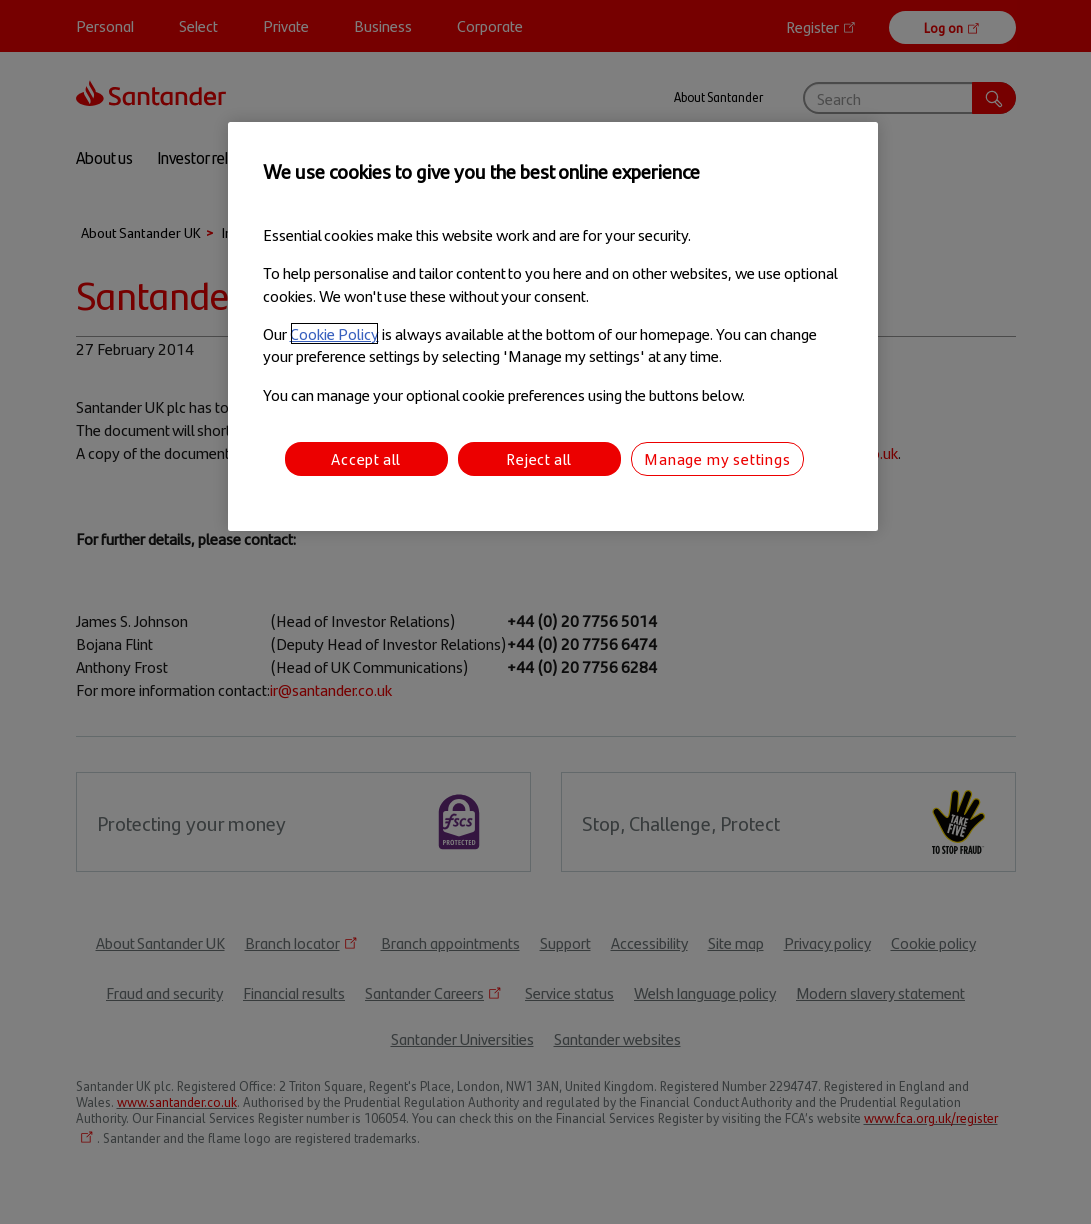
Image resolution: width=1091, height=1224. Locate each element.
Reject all (539, 458)
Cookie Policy (334, 333)
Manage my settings (717, 458)
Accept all (366, 458)
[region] (553, 326)
